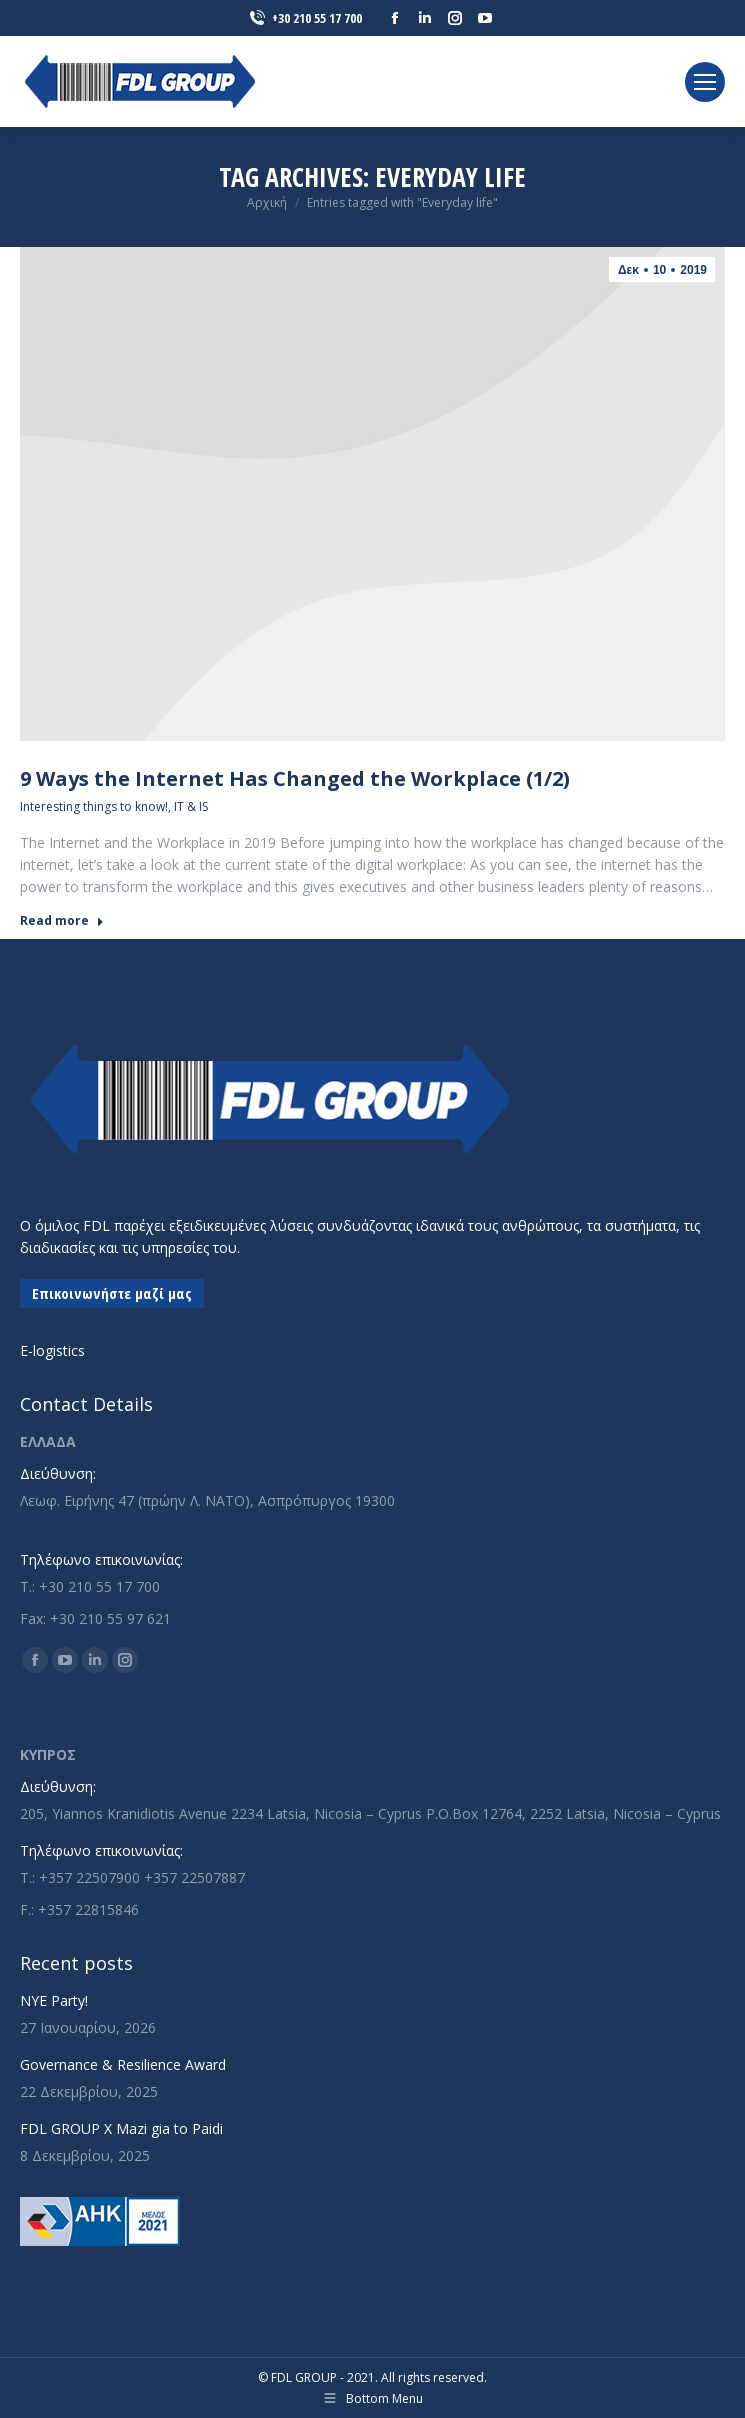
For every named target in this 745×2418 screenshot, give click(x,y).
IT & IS (191, 806)
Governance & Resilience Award (123, 2064)
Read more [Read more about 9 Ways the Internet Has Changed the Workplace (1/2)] (62, 921)
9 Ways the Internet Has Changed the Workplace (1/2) (295, 778)
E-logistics (52, 1350)
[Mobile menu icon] (705, 82)
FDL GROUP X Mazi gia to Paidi (121, 2128)
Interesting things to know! (94, 806)
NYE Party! (54, 2000)
